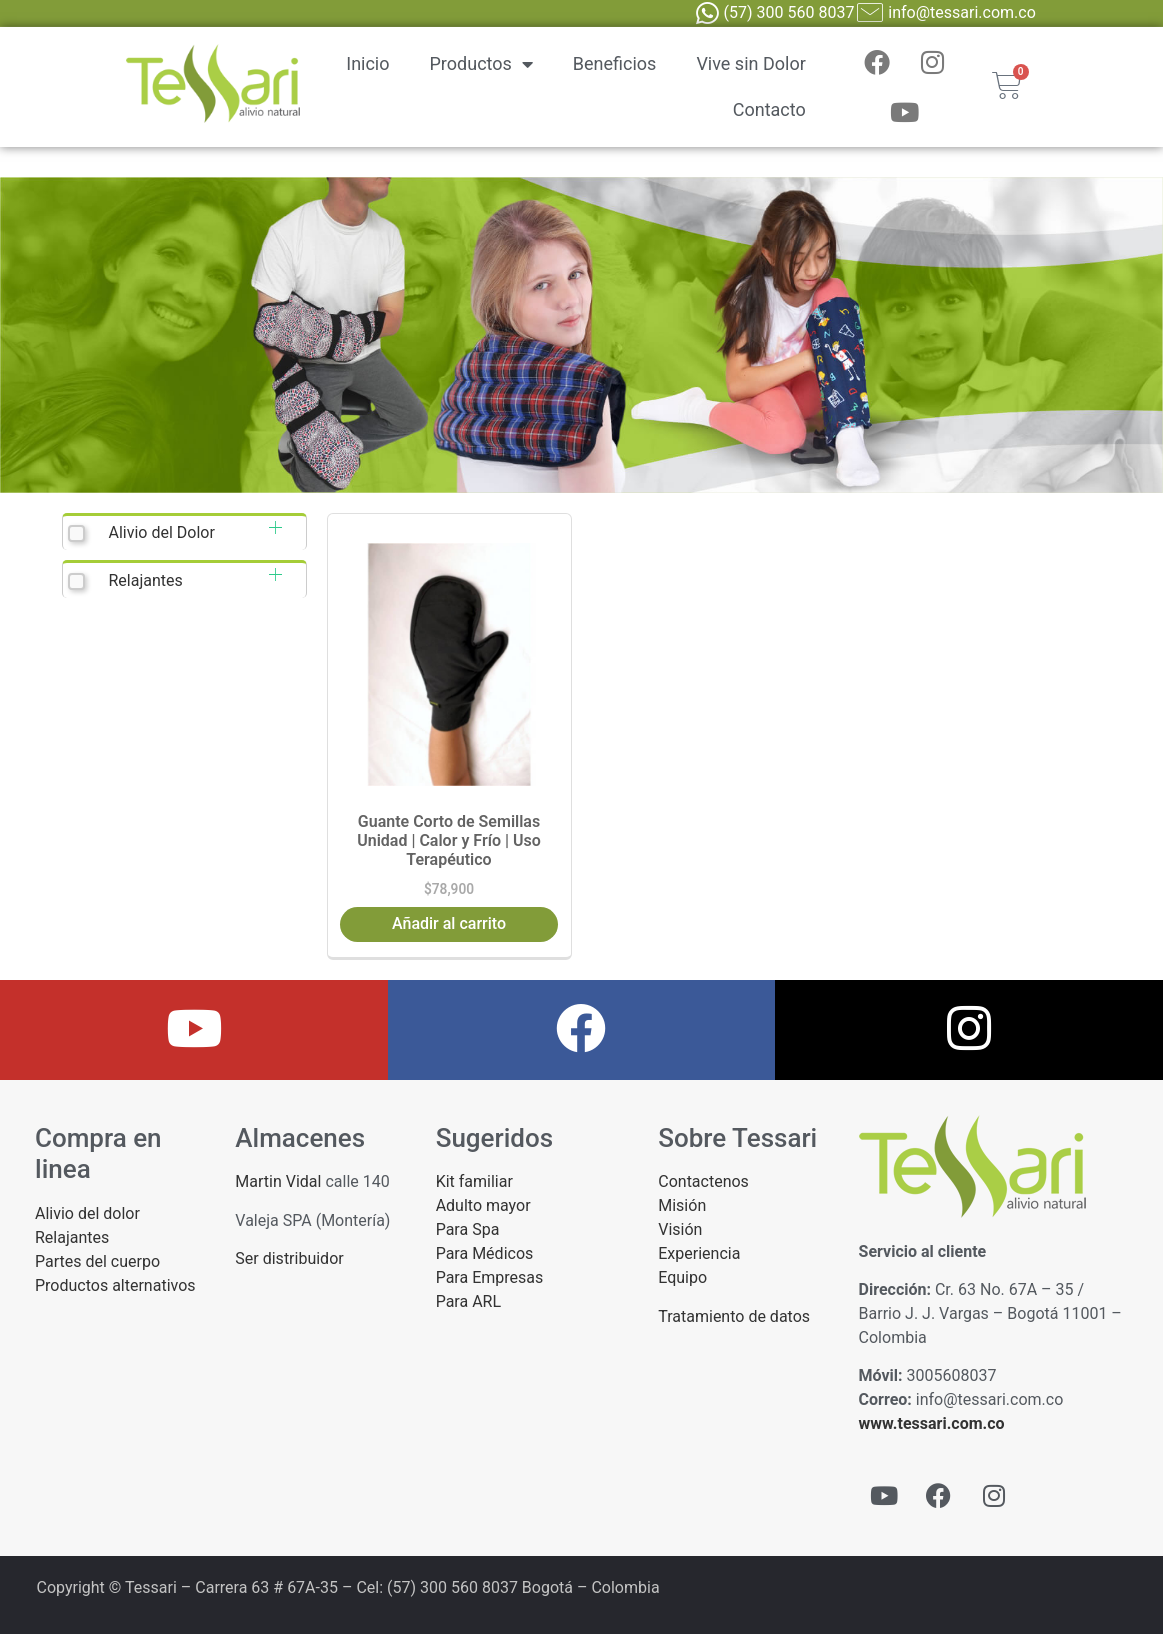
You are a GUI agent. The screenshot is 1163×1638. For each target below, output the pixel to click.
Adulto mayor (483, 1209)
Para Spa (468, 1233)
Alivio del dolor (87, 1217)
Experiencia (699, 1257)
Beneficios (615, 65)
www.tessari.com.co (932, 1427)
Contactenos (703, 1185)
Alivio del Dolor (161, 536)
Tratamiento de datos (734, 1320)
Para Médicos (485, 1257)
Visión (680, 1233)
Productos (481, 66)
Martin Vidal (278, 1185)
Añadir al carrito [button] (449, 927)
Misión (682, 1209)
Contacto (769, 111)
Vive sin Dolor (750, 65)
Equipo (682, 1281)
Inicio (367, 65)
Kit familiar (474, 1185)
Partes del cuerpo (97, 1265)
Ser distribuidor (289, 1262)
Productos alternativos (115, 1289)
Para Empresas (490, 1281)
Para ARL (468, 1305)
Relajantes (145, 584)
